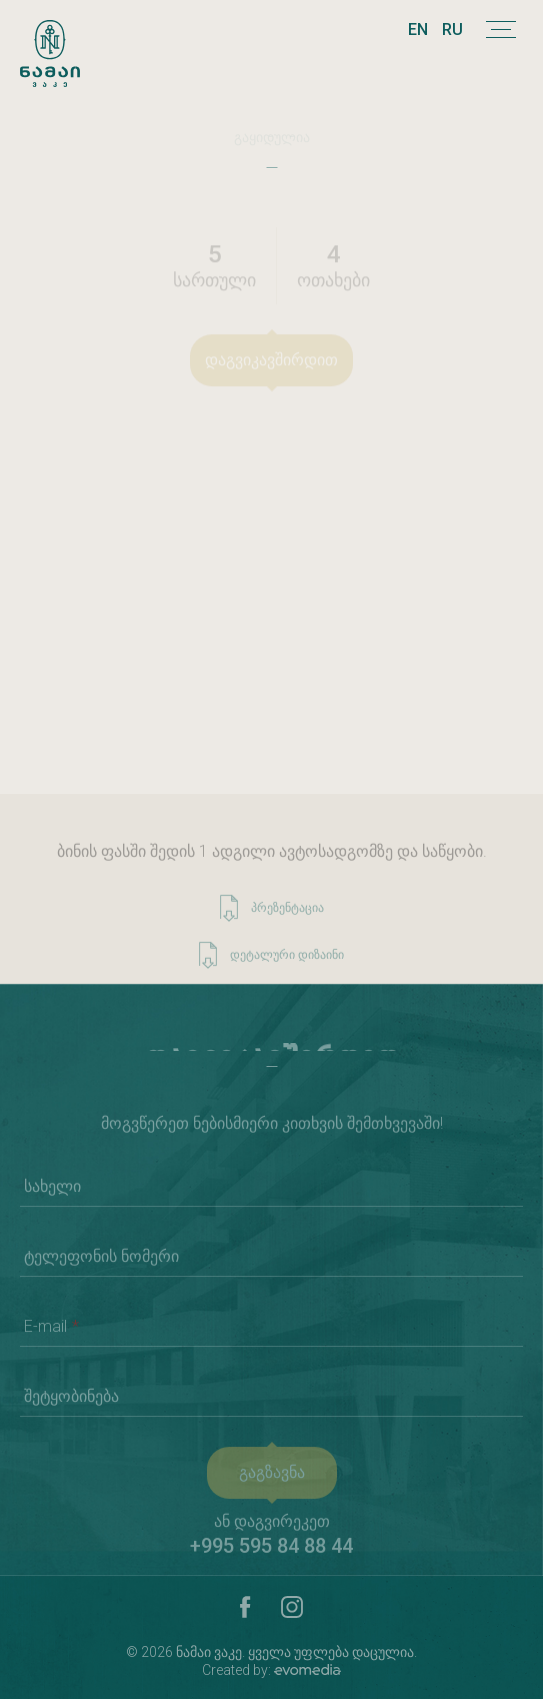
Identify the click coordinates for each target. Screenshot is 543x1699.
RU (452, 30)
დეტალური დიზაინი (271, 964)
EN (418, 30)
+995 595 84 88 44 (271, 1555)
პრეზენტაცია (272, 917)
